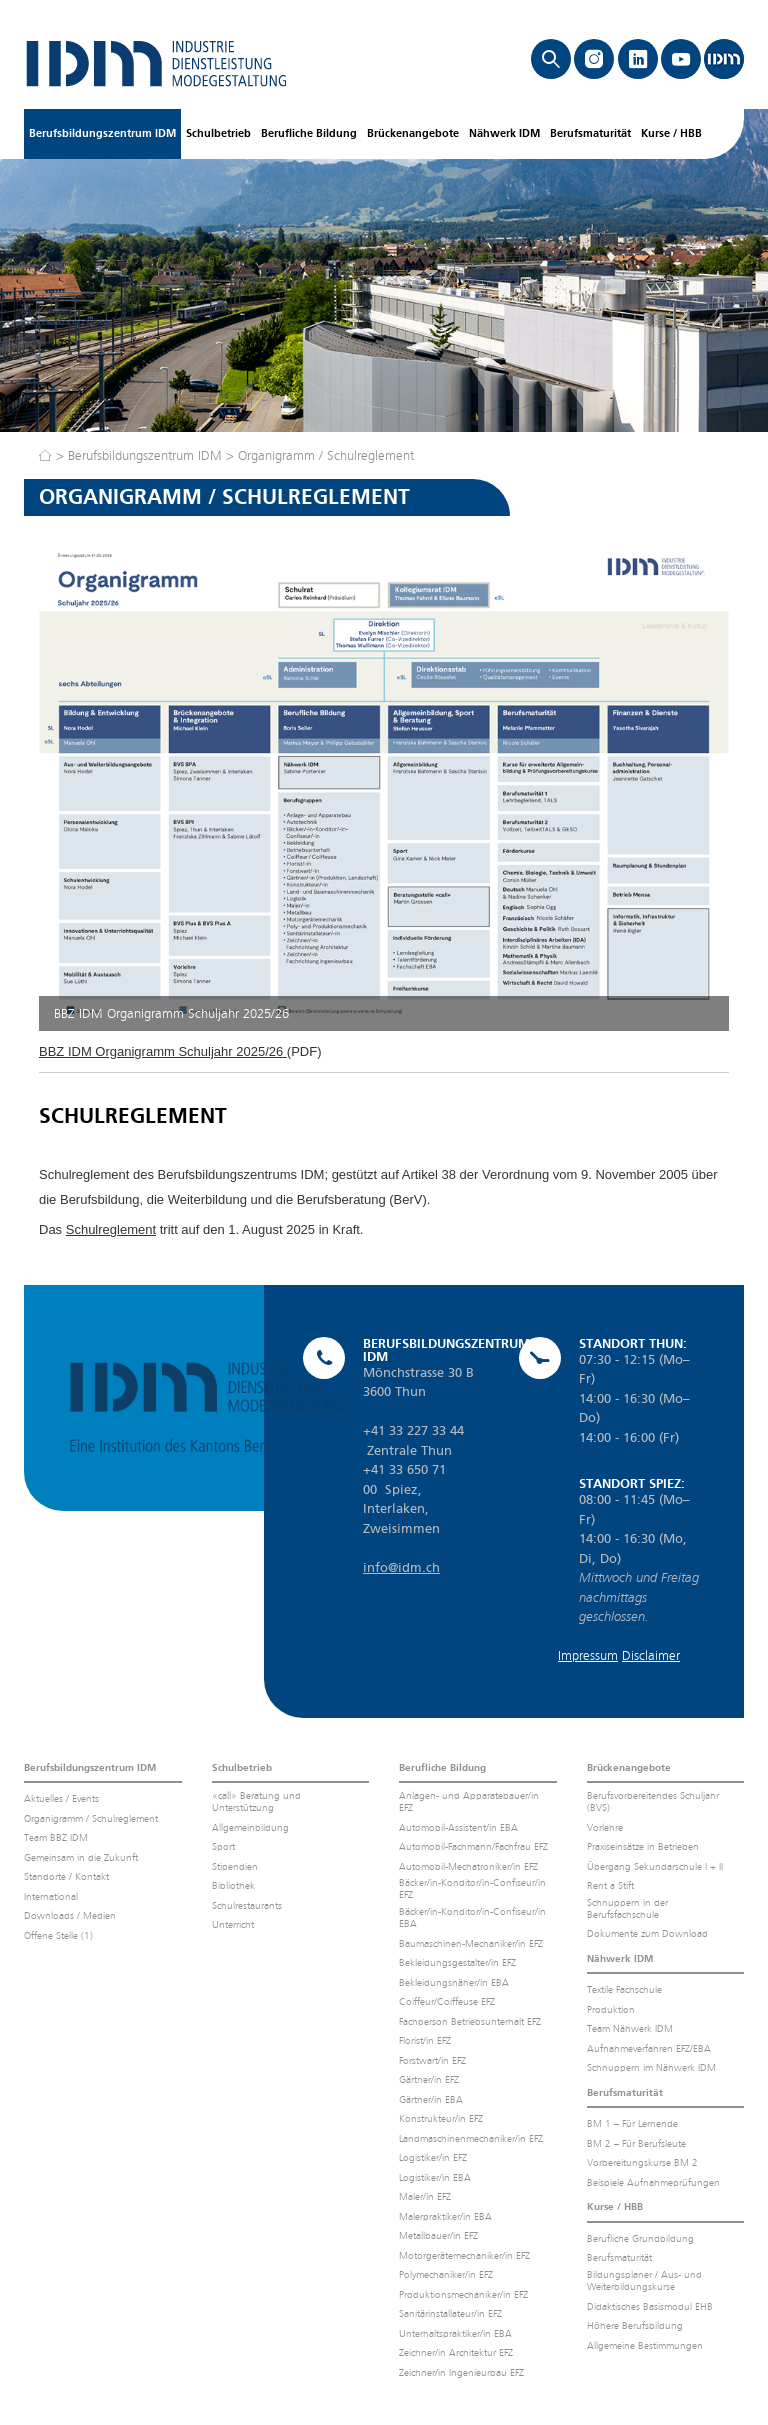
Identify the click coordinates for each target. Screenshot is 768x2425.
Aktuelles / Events (61, 1798)
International (51, 1896)
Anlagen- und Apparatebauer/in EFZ (469, 1801)
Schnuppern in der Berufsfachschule (627, 1908)
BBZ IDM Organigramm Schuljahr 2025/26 (161, 1051)
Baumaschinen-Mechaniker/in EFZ (471, 1943)
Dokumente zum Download (647, 1933)
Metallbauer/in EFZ (438, 2235)
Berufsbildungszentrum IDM (102, 133)
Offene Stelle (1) (58, 1935)
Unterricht (233, 1924)
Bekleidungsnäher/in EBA (454, 1982)
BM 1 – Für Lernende (632, 2123)
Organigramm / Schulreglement (326, 455)
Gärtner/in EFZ (429, 2079)
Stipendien (235, 1866)
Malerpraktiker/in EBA (445, 2216)
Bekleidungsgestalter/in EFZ (457, 1962)
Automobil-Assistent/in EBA (458, 1827)
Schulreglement (111, 1229)
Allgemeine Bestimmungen (645, 2345)
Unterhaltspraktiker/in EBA (455, 2333)
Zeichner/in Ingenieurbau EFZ (461, 2372)
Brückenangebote (413, 133)
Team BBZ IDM (56, 1837)
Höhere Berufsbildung (635, 2325)
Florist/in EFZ (425, 2040)
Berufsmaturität (590, 133)
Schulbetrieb (218, 133)
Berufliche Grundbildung (640, 2238)
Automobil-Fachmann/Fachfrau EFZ (473, 1846)
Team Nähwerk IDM (630, 2028)
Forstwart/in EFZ (432, 2060)
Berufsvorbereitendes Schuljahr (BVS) (653, 1801)
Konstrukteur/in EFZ (441, 2118)
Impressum (588, 1655)
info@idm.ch (401, 1567)
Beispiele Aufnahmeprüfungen (653, 2182)
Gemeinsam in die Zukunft (81, 1857)
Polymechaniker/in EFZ (446, 2274)
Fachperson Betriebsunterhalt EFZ (470, 2021)
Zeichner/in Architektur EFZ (456, 2352)
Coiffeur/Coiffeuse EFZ (447, 2001)
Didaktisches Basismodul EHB (650, 2306)
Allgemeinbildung (250, 1827)
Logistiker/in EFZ (433, 2157)
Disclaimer (651, 1655)
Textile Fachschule (624, 1989)
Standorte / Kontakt (66, 1876)
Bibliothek (233, 1885)
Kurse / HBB (671, 133)
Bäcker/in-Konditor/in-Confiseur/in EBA (472, 1917)
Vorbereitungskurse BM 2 (642, 2162)
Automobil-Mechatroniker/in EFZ (468, 1866)
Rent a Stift (610, 1885)
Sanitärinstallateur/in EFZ (450, 2313)
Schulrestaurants (247, 1905)
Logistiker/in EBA (435, 2177)
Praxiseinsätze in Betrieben (643, 1846)
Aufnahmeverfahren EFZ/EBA (649, 2048)
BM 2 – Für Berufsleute (636, 2143)
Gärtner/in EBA (431, 2099)
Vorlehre (605, 1827)
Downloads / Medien (70, 1915)
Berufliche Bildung (309, 133)
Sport (223, 1846)
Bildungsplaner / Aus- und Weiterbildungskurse (644, 2280)
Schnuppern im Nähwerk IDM (651, 2067)
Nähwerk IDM (504, 133)
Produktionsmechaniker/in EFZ (463, 2294)
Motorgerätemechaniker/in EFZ (464, 2255)
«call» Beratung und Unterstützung (256, 1801)
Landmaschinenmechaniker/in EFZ (471, 2138)
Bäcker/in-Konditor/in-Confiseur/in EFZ (472, 1888)
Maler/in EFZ (425, 2196)
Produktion (611, 2009)
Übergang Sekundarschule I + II (655, 1866)
